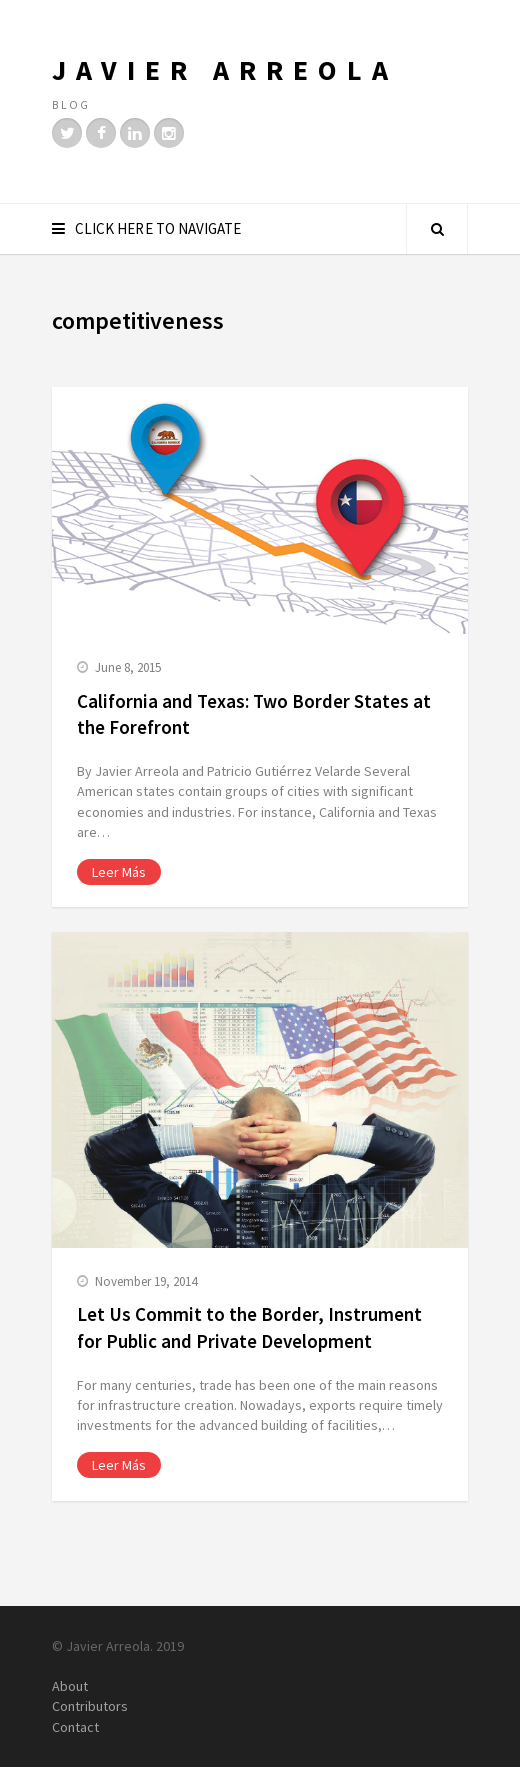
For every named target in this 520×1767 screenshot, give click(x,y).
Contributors (90, 1706)
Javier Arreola (225, 70)
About (70, 1686)
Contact (75, 1727)
